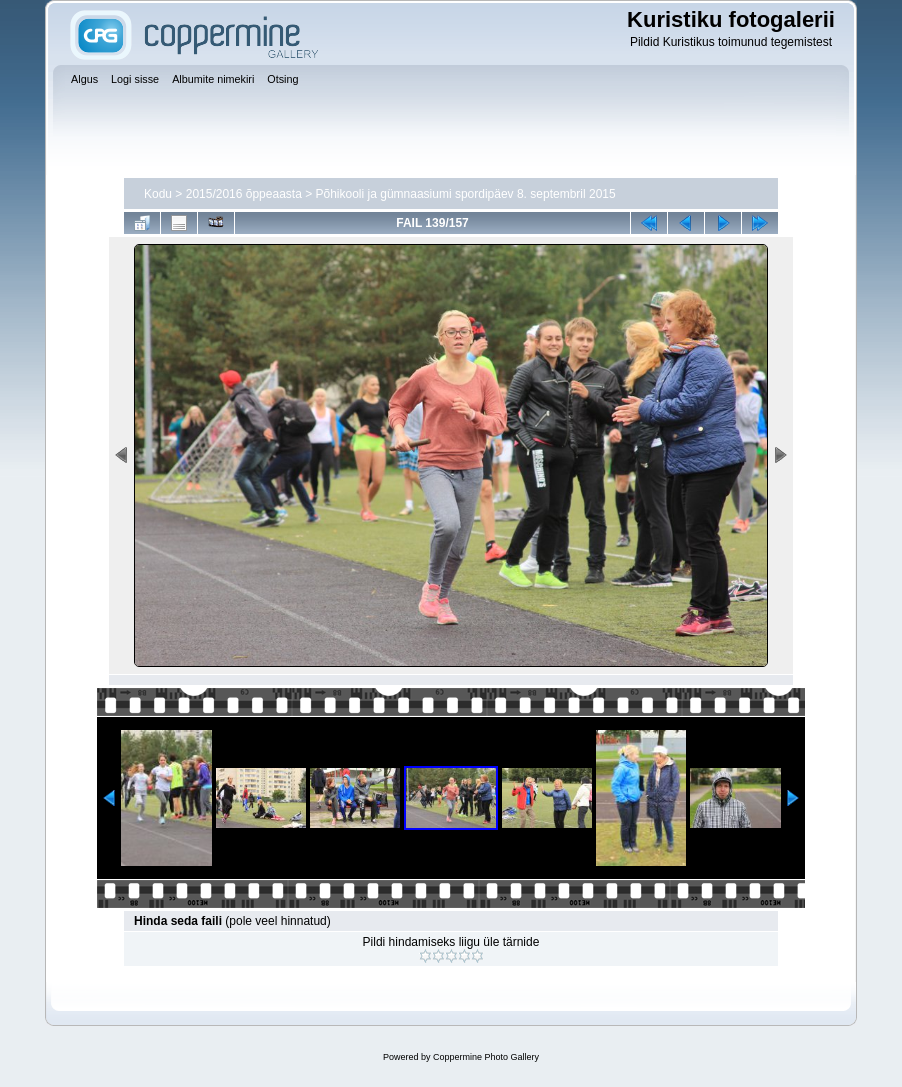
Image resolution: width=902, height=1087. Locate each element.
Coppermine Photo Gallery (486, 1057)
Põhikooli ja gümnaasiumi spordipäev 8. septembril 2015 (466, 194)
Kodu (158, 194)
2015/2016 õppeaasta (244, 194)
